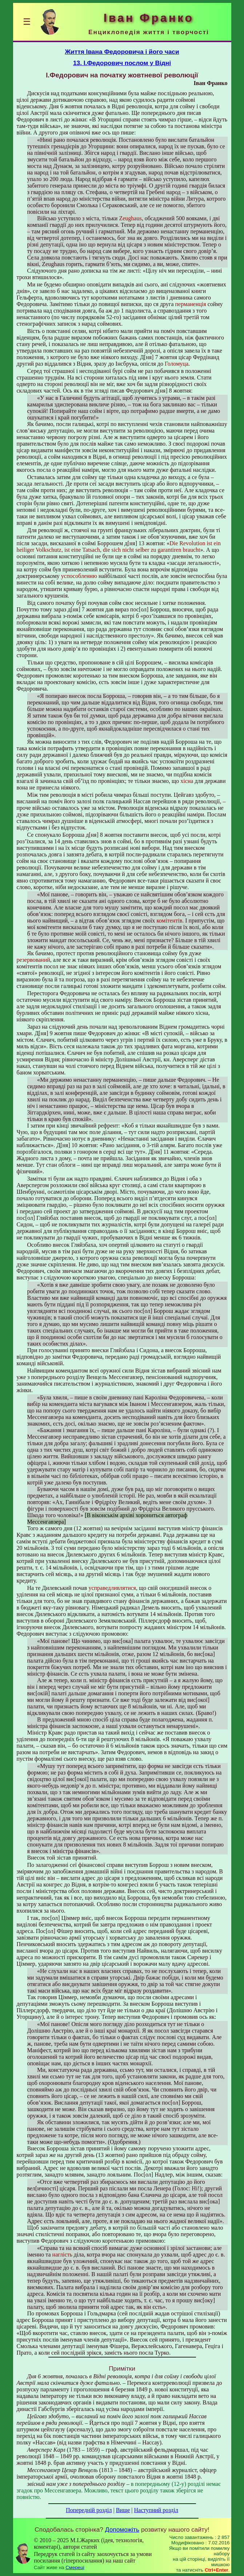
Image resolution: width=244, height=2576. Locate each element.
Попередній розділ (89, 2510)
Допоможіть (122, 2529)
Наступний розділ (156, 2510)
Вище (123, 2510)
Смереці (74, 2567)
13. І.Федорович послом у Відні (122, 63)
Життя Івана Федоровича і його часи (122, 51)
